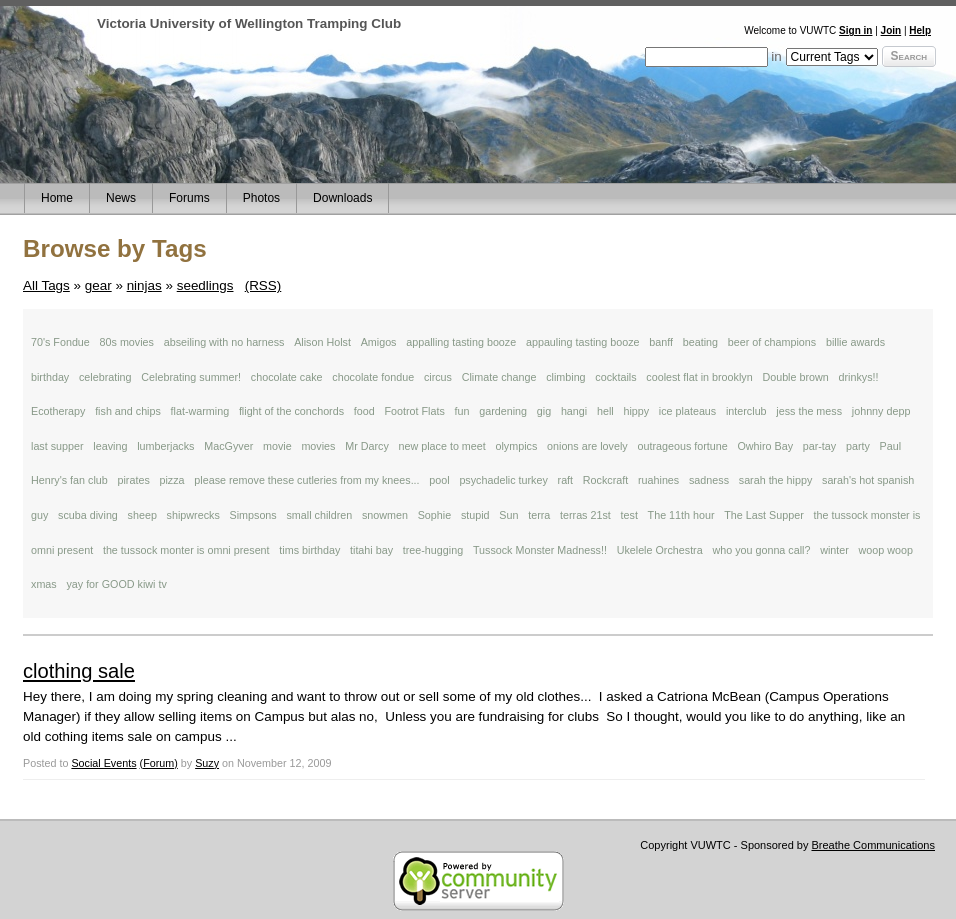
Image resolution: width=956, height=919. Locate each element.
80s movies (127, 342)
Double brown (795, 377)
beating (700, 342)
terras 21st (585, 515)
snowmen (385, 515)
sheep (142, 515)
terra (539, 515)
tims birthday (309, 550)
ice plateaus (687, 411)
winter (834, 550)
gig (544, 411)
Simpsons (253, 515)
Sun (508, 515)
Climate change (499, 377)
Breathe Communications (873, 845)
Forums (189, 198)
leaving (110, 446)
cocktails (615, 377)
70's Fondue (60, 342)
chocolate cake (287, 377)
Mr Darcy (367, 446)
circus (438, 377)
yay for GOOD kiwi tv (116, 584)
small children (319, 515)
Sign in (855, 30)
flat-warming (200, 411)
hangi (574, 411)
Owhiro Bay (765, 446)
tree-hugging (433, 550)
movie (277, 446)
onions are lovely (587, 446)
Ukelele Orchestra (660, 550)
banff (661, 342)
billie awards (855, 342)
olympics (516, 446)
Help (920, 30)
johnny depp (881, 411)
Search (909, 56)
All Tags (46, 285)
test (629, 515)
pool (439, 480)
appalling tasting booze (461, 342)
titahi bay (371, 550)
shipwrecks (193, 515)
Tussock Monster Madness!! (540, 550)
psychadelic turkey (503, 480)
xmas (44, 584)
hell (605, 411)
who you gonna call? (761, 550)
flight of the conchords (291, 411)
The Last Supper (763, 515)
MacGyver (228, 446)
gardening (503, 411)
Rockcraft (605, 480)
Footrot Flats (414, 411)
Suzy (207, 763)
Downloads (342, 198)
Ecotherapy (58, 411)
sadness (709, 480)
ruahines (658, 480)
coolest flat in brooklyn (699, 377)
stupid (475, 515)
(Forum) (159, 763)
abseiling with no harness (224, 342)
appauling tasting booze (583, 342)
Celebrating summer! (191, 377)
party (858, 446)
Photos (261, 198)
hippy (636, 411)
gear (98, 285)
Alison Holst (322, 342)
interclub (746, 411)
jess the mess (809, 411)
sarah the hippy (776, 480)
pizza (172, 480)
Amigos (379, 342)
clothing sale (79, 671)
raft (566, 480)
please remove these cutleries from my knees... (306, 480)
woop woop (886, 550)
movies (318, 446)
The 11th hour (681, 515)
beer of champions (772, 342)
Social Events (103, 763)
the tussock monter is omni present (186, 550)
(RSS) (263, 285)
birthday (50, 377)
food (364, 411)
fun (462, 411)
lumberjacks (165, 446)
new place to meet (442, 446)
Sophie (434, 515)
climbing (565, 377)
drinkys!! (858, 377)
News (121, 198)
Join (891, 30)
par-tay (819, 446)
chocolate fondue (373, 377)
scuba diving (88, 515)
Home (57, 198)
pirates (133, 480)
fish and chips (128, 411)
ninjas (144, 285)
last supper (57, 446)
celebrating (105, 377)
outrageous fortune (682, 446)
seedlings (205, 285)
